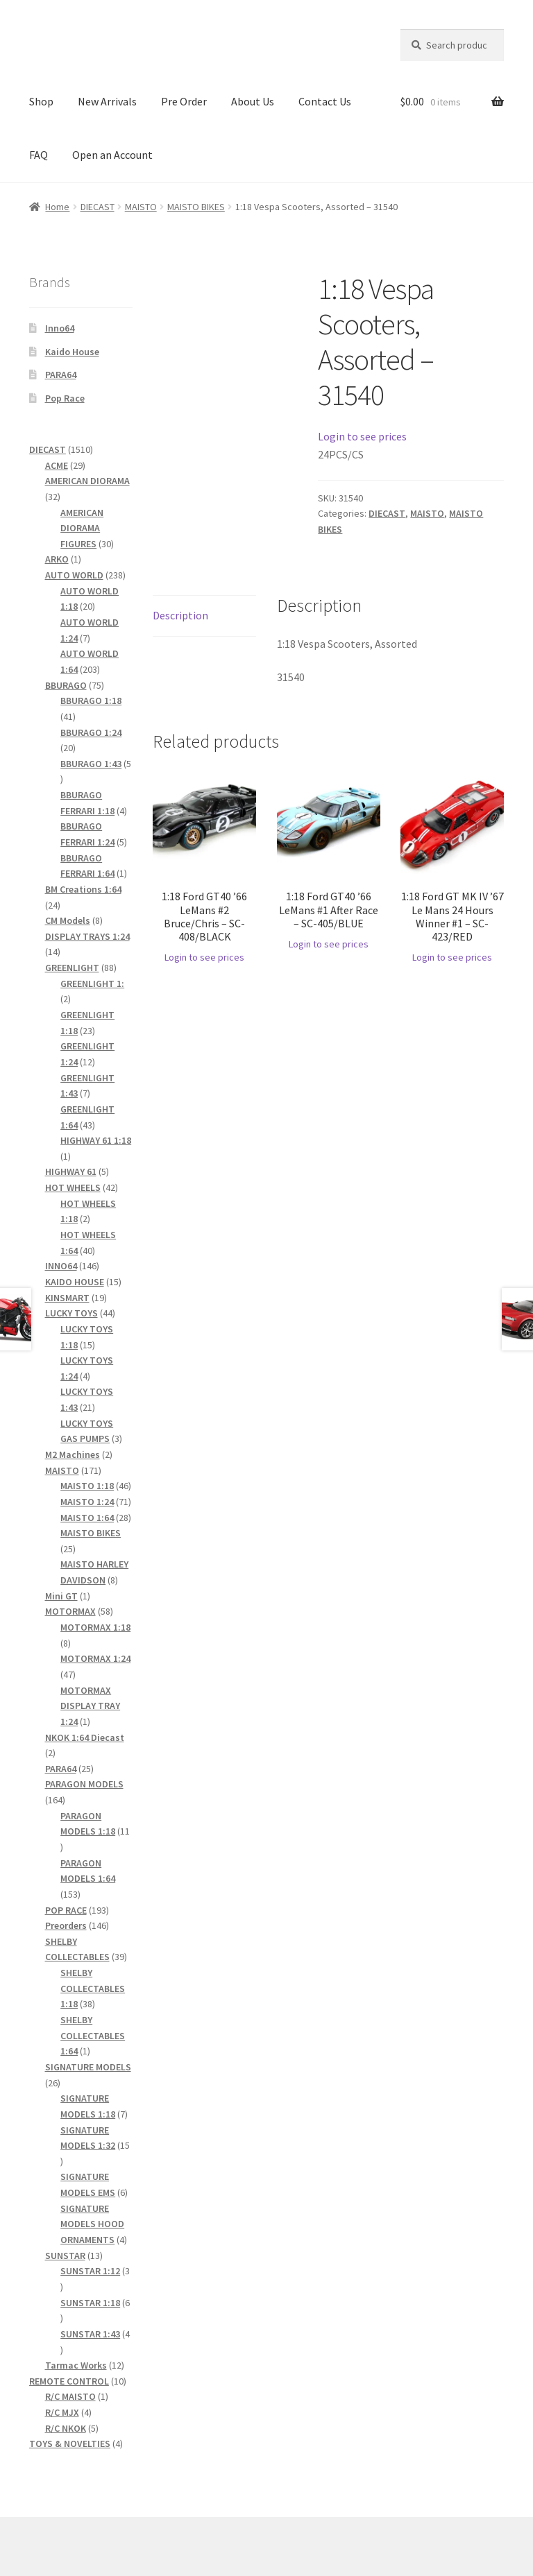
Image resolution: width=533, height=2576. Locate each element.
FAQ (38, 155)
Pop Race (65, 398)
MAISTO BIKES (196, 206)
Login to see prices (362, 436)
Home (57, 206)
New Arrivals (107, 101)
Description (180, 615)
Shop (41, 101)
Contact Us (324, 101)
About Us (252, 101)
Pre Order (184, 101)
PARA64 (60, 374)
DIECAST (98, 206)
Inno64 (59, 328)
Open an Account (112, 155)
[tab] (204, 616)
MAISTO (141, 206)
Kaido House (72, 351)
